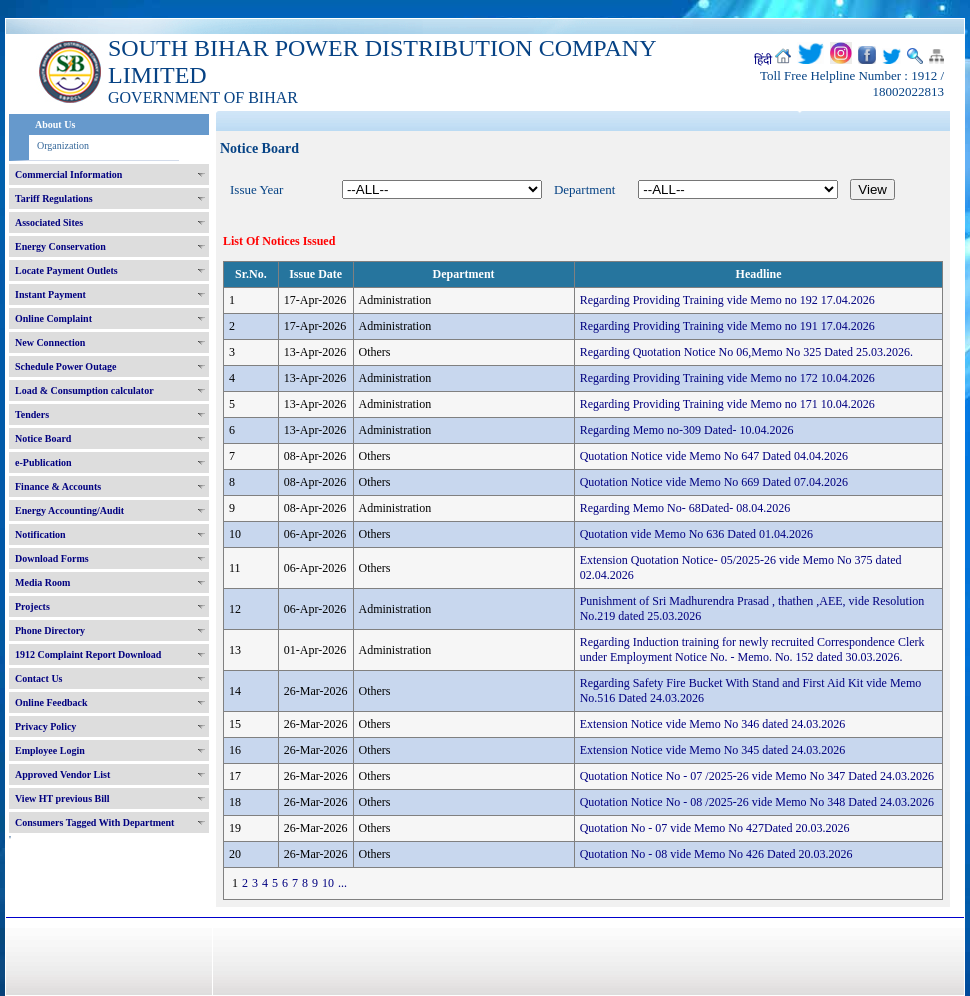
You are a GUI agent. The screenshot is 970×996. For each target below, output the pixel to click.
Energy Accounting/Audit (69, 510)
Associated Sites (49, 222)
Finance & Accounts (58, 486)
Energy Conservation (60, 246)
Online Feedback (51, 702)
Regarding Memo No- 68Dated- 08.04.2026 (685, 508)
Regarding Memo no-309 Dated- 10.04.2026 (687, 430)
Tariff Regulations (54, 198)
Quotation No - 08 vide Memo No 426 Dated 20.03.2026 (716, 854)
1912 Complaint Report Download (88, 654)
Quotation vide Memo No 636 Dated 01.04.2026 (696, 534)
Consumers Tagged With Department (94, 822)
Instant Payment (50, 294)
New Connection (50, 342)
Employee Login (50, 750)
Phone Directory (50, 630)
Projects (32, 606)
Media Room (42, 582)
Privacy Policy (45, 726)
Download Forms (52, 558)
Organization (63, 145)
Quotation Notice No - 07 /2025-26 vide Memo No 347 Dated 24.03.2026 (757, 776)
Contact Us (39, 678)
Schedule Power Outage (65, 366)
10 (328, 883)
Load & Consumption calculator (84, 390)
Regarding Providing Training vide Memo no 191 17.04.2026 (727, 326)
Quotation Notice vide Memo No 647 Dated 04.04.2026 (714, 456)
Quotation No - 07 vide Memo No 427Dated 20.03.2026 (715, 828)
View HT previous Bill (62, 798)
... (342, 883)
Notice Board (43, 438)
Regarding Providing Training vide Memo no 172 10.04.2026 (727, 378)
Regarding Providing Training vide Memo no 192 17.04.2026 (727, 300)
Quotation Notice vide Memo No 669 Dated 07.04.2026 (714, 482)
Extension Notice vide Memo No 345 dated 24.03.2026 (713, 750)
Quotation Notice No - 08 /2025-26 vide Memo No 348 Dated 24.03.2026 (757, 802)
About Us (55, 124)
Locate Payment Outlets (66, 270)
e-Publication (43, 462)
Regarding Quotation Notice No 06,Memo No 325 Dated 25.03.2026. (746, 352)
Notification (40, 534)
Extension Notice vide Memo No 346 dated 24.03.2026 (713, 724)
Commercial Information (68, 174)
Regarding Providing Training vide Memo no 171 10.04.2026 (727, 404)
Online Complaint (53, 318)
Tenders (32, 414)
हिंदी (763, 60)
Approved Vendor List (62, 774)
